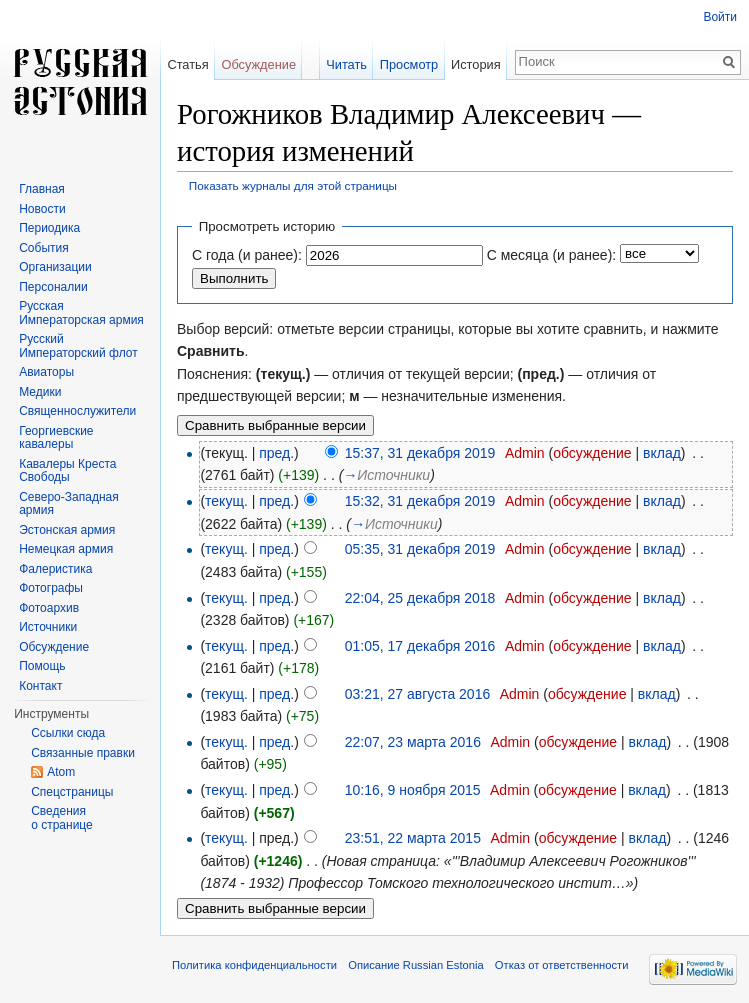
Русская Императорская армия (81, 313)
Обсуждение (258, 64)
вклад (662, 453)
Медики (40, 392)
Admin (525, 453)
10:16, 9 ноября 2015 (413, 790)
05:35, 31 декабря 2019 (420, 549)
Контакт (40, 686)
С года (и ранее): (247, 255)
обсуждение (592, 453)
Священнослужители (77, 411)
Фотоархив (49, 608)
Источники (48, 627)
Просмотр (409, 64)
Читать (346, 64)
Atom (61, 772)
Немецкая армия (66, 549)
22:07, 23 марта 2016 (413, 742)
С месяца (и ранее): (552, 255)
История (476, 64)
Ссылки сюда (68, 733)
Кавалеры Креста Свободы (67, 471)
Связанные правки (83, 753)
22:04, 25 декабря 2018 (420, 598)
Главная (42, 189)
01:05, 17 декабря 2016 (420, 646)
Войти (720, 17)
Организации (55, 267)
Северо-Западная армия (69, 504)
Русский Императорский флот (78, 346)
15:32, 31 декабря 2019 (420, 501)
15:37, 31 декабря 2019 (420, 453)
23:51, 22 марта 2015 (413, 838)
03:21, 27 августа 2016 (418, 694)
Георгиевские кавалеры (56, 438)
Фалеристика (55, 569)
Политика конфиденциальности (254, 965)
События (44, 248)
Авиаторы (46, 372)
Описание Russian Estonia (415, 965)
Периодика (49, 228)
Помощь (42, 666)
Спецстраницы (72, 792)
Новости (42, 209)
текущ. (226, 501)
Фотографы (51, 588)
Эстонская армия (67, 530)
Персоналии (53, 287)
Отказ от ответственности (562, 965)
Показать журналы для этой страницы (293, 185)
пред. (276, 453)
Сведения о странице (62, 818)
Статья (187, 64)
